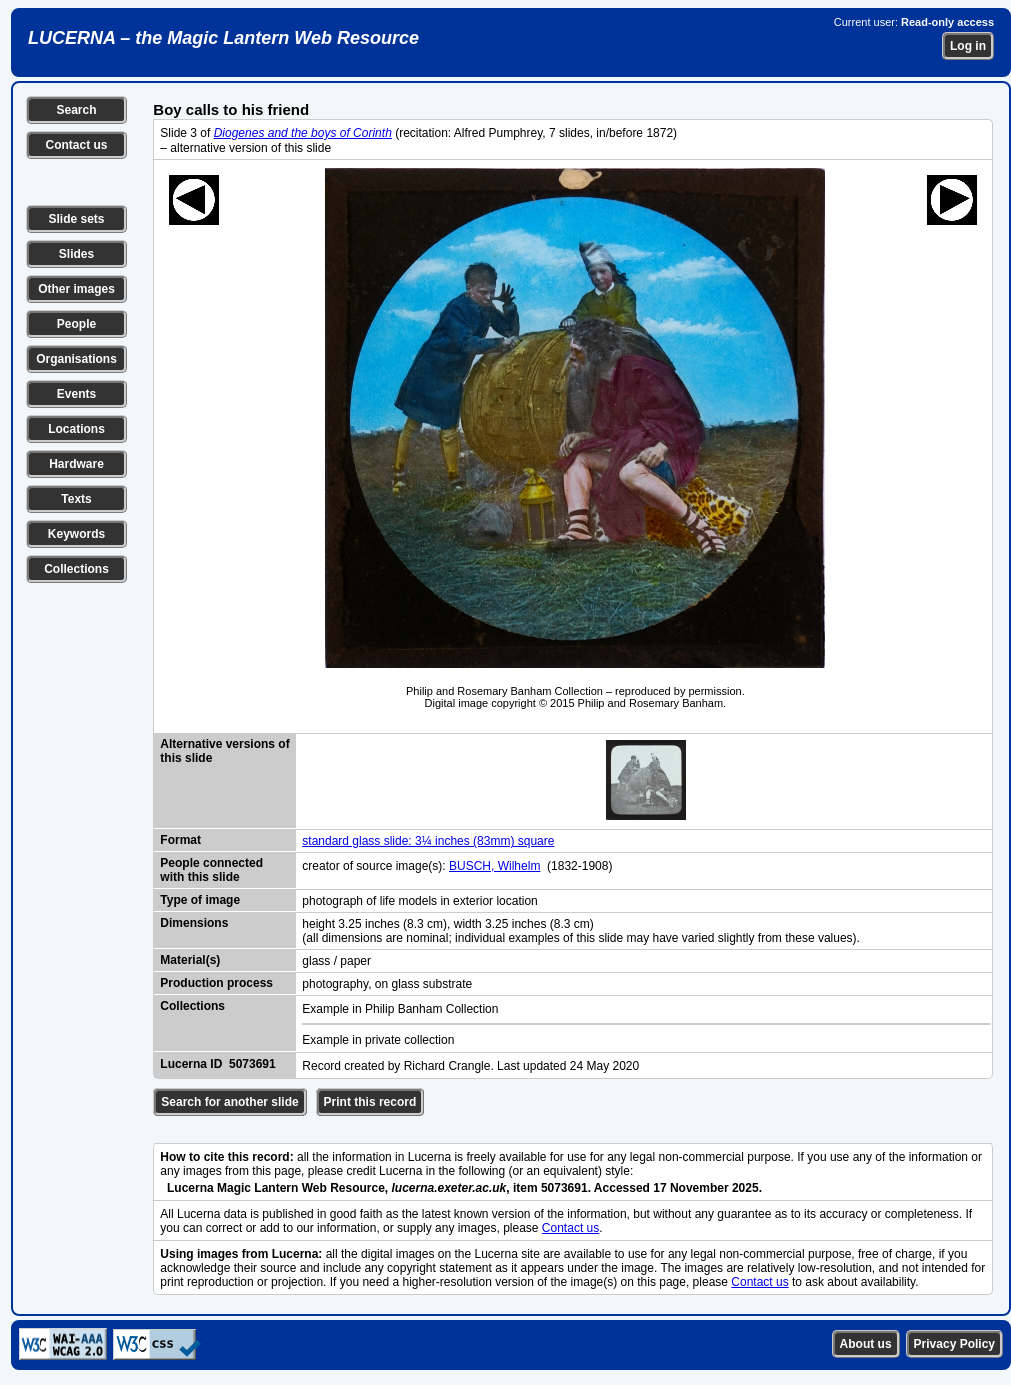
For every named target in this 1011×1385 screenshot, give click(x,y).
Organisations (76, 359)
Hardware (76, 464)
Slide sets (76, 219)
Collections (76, 569)
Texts (76, 499)
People (76, 324)
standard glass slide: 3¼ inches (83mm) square (428, 841)
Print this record (370, 1102)
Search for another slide (229, 1102)
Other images (76, 289)
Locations (76, 429)
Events (76, 394)
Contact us (76, 145)
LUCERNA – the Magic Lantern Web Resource (223, 38)
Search (76, 110)
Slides (76, 254)
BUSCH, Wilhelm (494, 866)
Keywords (76, 534)
